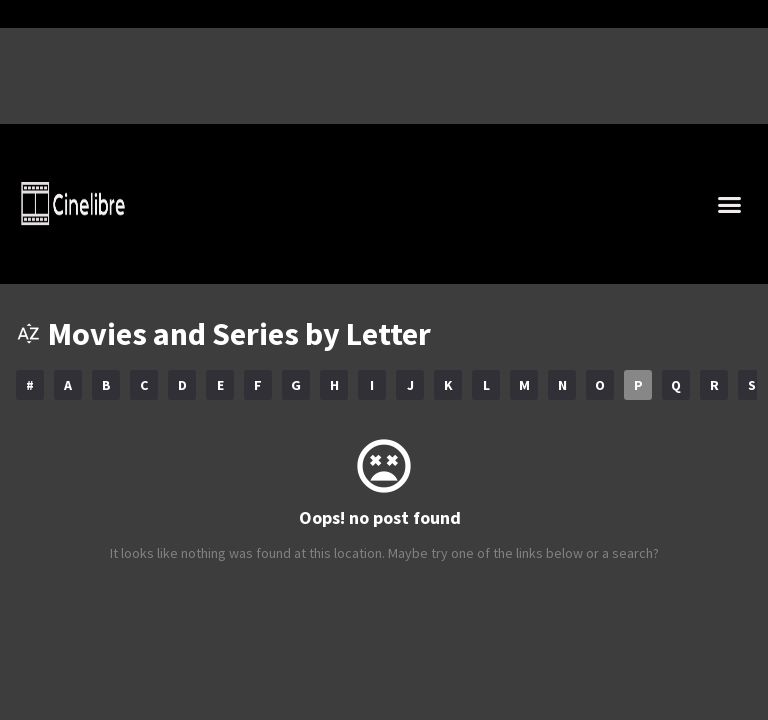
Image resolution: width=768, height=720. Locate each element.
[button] (730, 204)
